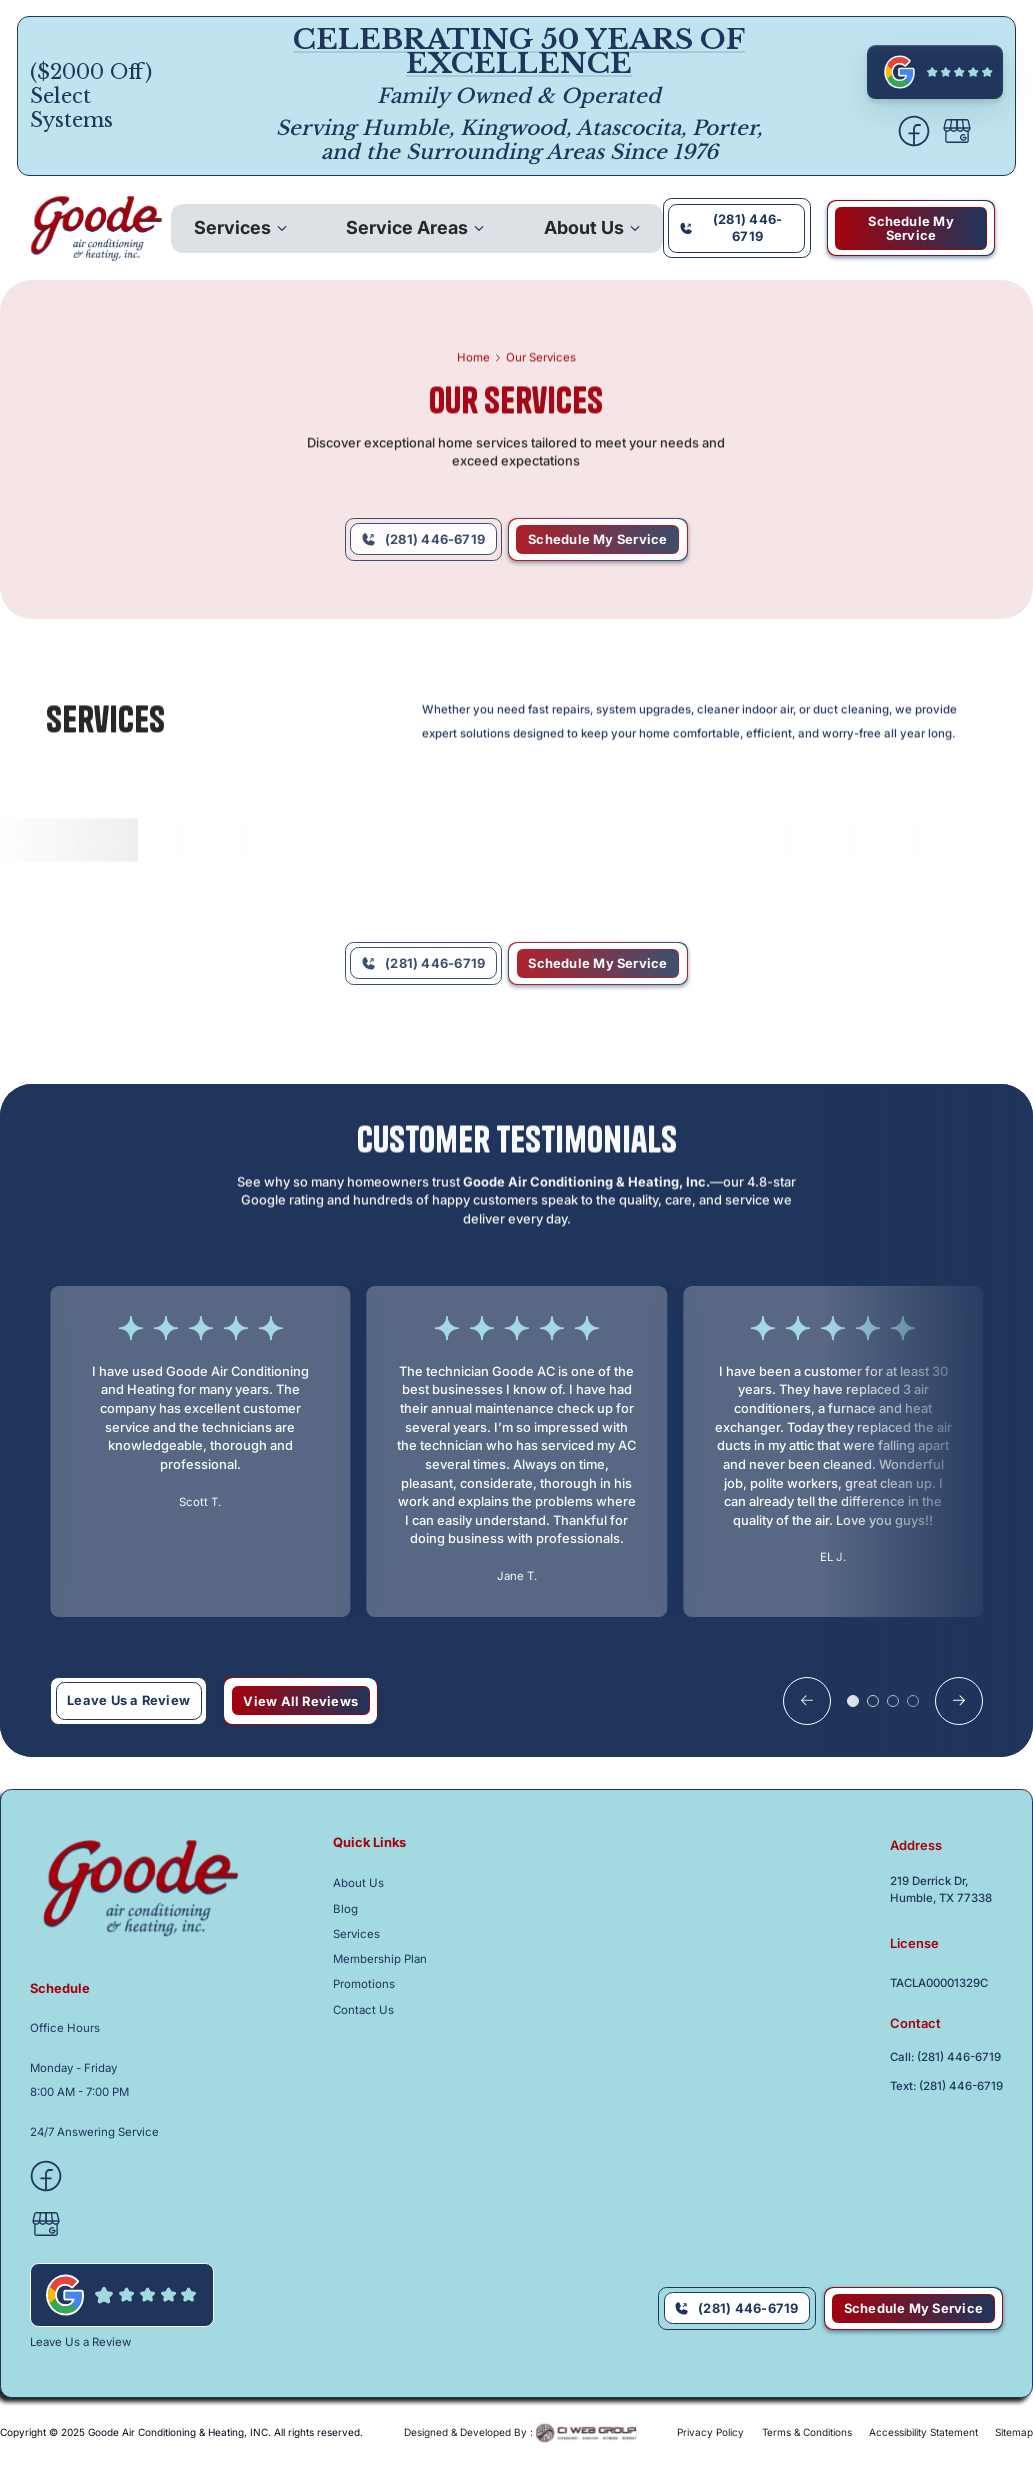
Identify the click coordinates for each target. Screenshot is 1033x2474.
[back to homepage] (96, 228)
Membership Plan (380, 1959)
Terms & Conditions (807, 2432)
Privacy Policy (710, 2432)
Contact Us (363, 2010)
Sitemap (1014, 2432)
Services (232, 227)
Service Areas (407, 227)
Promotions (364, 1984)
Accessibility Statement (923, 2432)
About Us (584, 227)
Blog (345, 1909)
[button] (240, 227)
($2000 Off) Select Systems (91, 96)
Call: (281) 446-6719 (945, 2057)
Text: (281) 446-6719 (946, 2086)
